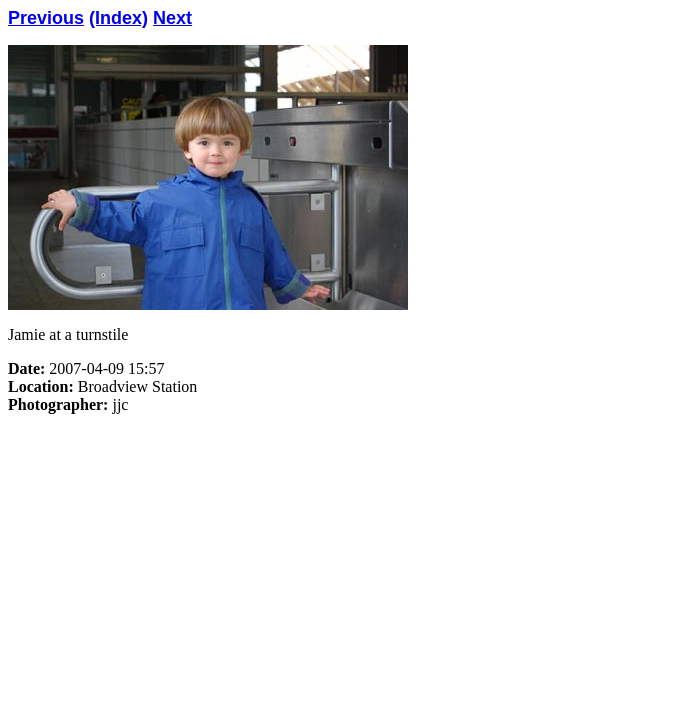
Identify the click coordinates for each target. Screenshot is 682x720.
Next (172, 18)
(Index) (118, 18)
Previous (46, 18)
